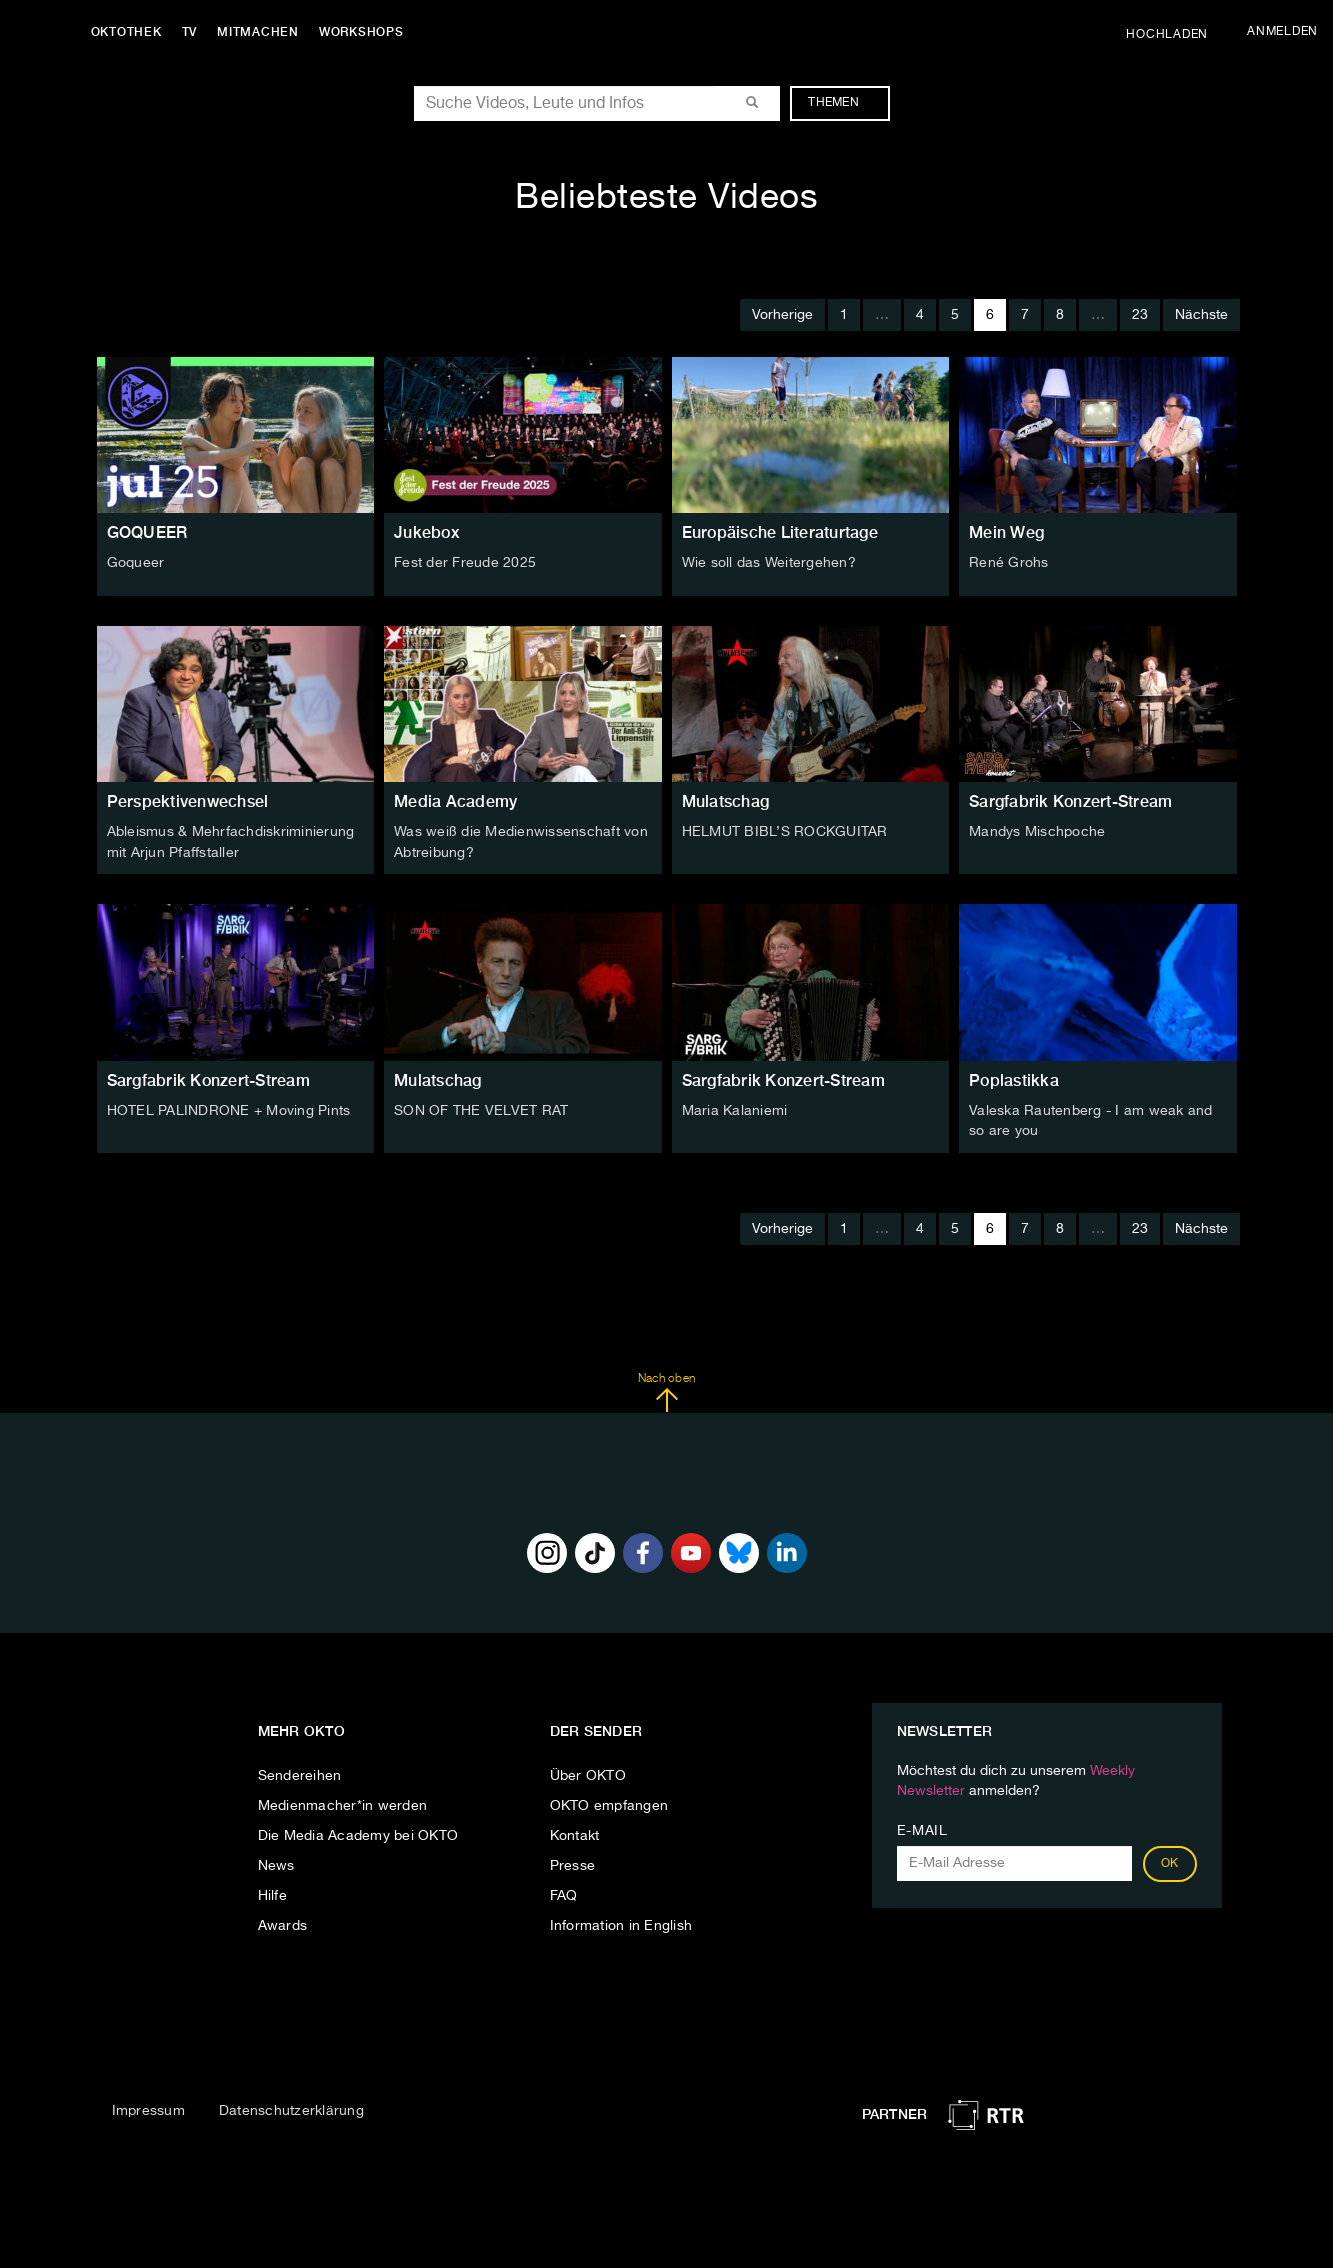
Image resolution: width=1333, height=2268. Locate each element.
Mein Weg (1006, 532)
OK (1170, 1861)
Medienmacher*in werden (343, 1803)
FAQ (564, 1893)
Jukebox (427, 532)
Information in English (621, 1923)
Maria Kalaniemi (735, 1109)
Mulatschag (726, 801)
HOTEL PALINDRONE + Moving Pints (229, 1109)
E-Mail (922, 1828)
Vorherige (782, 315)
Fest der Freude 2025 (465, 563)
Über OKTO (588, 1773)
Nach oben (666, 1390)
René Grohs (1009, 563)
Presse (573, 1863)
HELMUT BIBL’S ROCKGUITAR (785, 832)
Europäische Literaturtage (780, 532)
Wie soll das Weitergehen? (769, 563)
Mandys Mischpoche (1037, 832)
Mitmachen (263, 32)
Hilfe (272, 1893)
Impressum (148, 2109)
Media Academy (455, 801)
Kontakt (575, 1833)
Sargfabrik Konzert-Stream (1070, 801)
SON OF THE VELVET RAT (481, 1109)
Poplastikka (1014, 1078)
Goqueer (136, 563)
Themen (843, 103)
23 (1140, 315)
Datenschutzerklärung (291, 2109)
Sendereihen (300, 1773)
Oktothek (130, 32)
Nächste (1201, 315)
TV (194, 32)
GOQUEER (147, 532)
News (276, 1863)
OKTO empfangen (609, 1803)
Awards (283, 1923)
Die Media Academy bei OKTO (358, 1833)
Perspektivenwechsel (188, 801)
